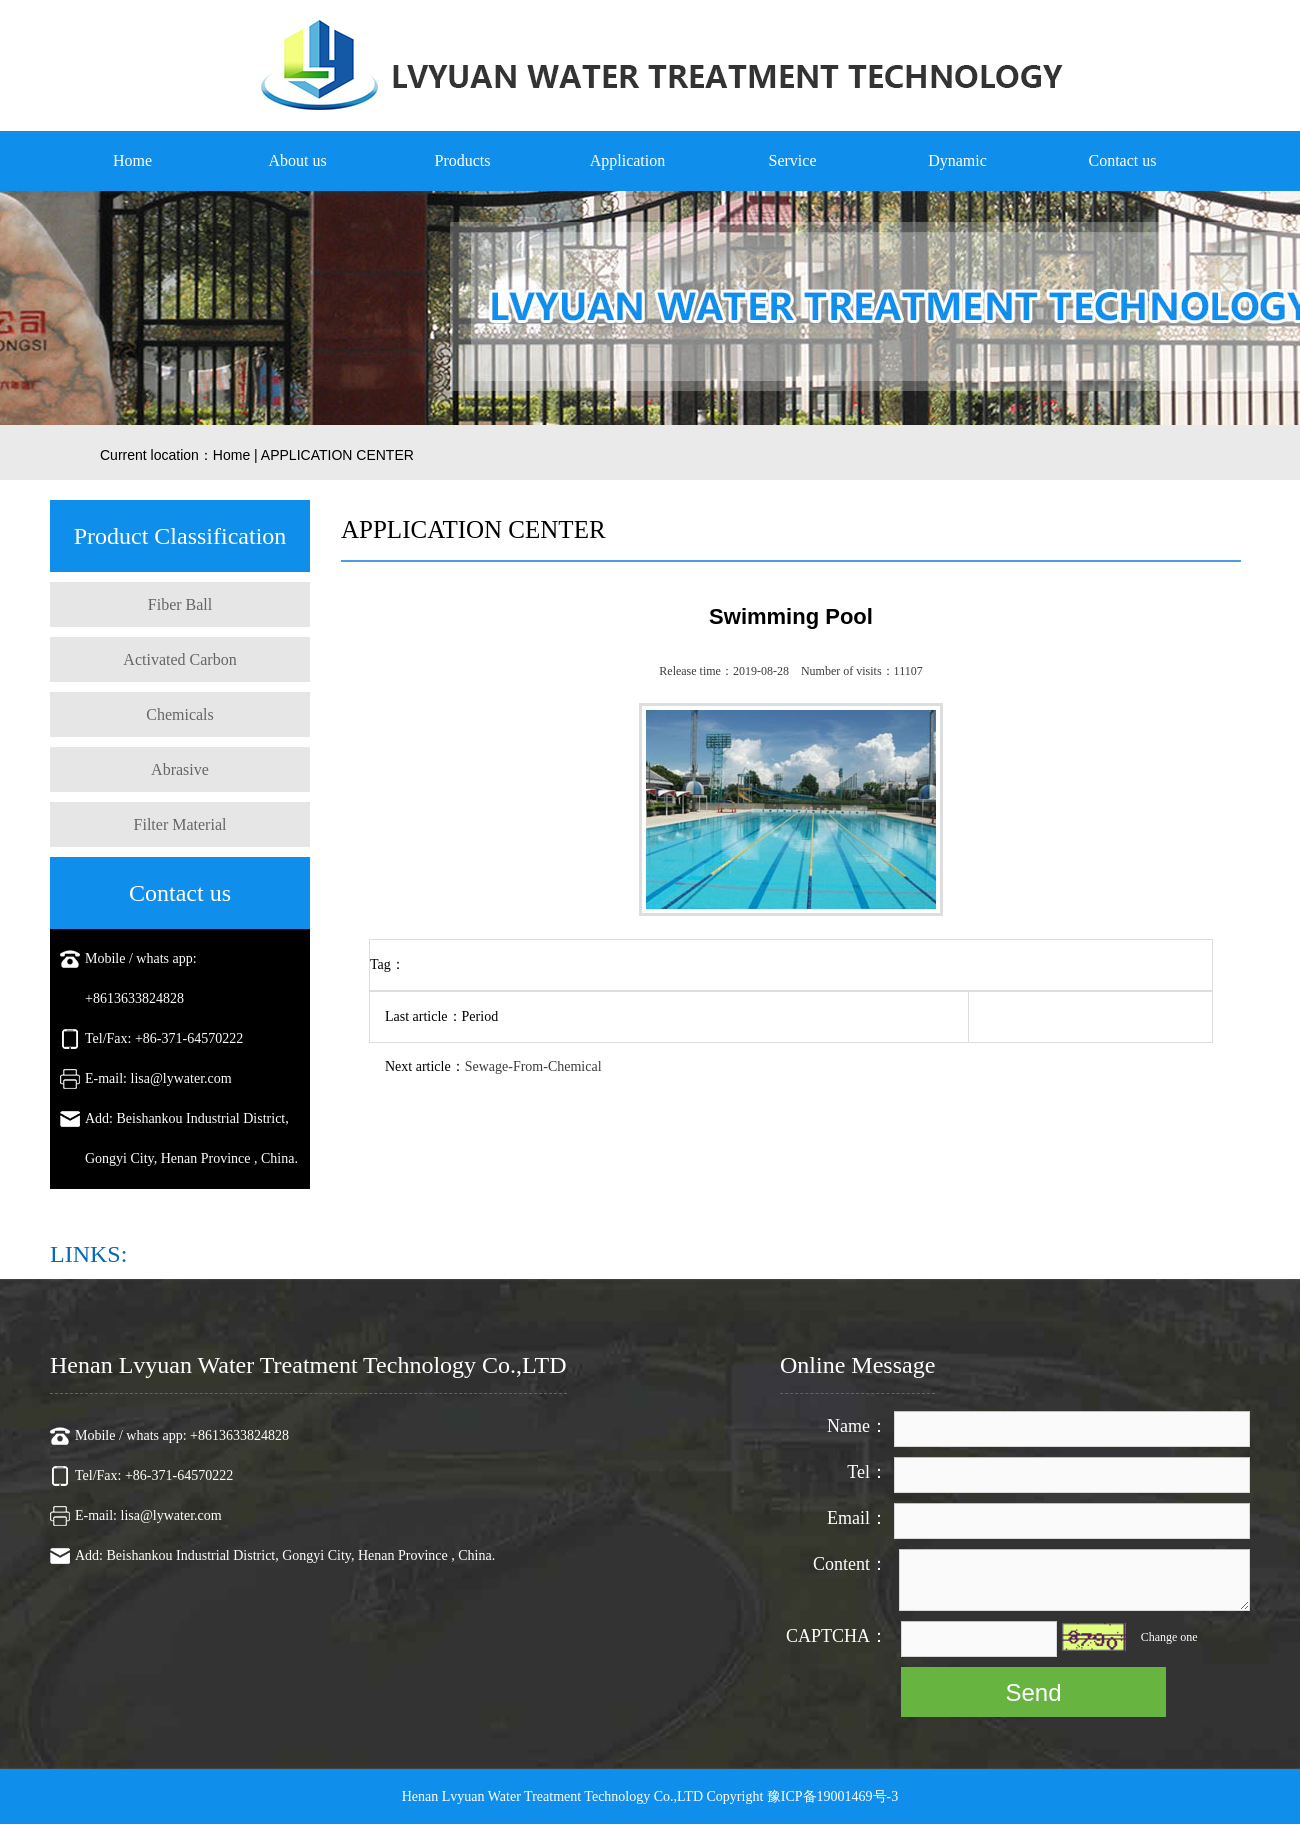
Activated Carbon (179, 659)
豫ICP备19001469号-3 (832, 1796)
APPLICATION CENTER (337, 455)
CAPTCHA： (837, 1636)
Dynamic (957, 160)
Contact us (1123, 160)
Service (793, 160)
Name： (857, 1426)
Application (628, 160)
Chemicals (180, 714)
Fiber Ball (180, 604)
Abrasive (180, 769)
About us (297, 160)
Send (1033, 1692)
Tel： (867, 1472)
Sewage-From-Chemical (533, 1066)
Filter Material (180, 824)
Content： (850, 1564)
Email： (857, 1518)
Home (132, 160)
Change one (1169, 1637)
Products (463, 160)
